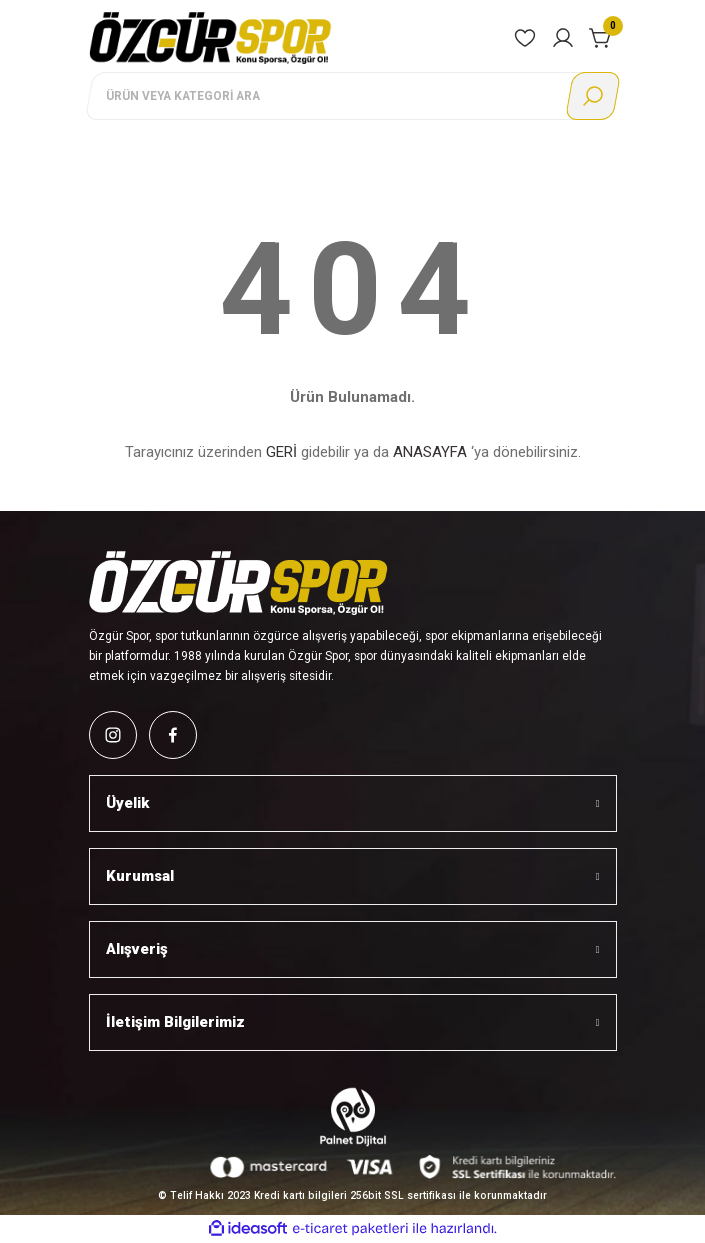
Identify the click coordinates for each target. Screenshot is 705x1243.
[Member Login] (563, 38)
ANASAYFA (430, 452)
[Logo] (211, 37)
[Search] (352, 96)
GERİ (281, 452)
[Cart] (601, 38)
